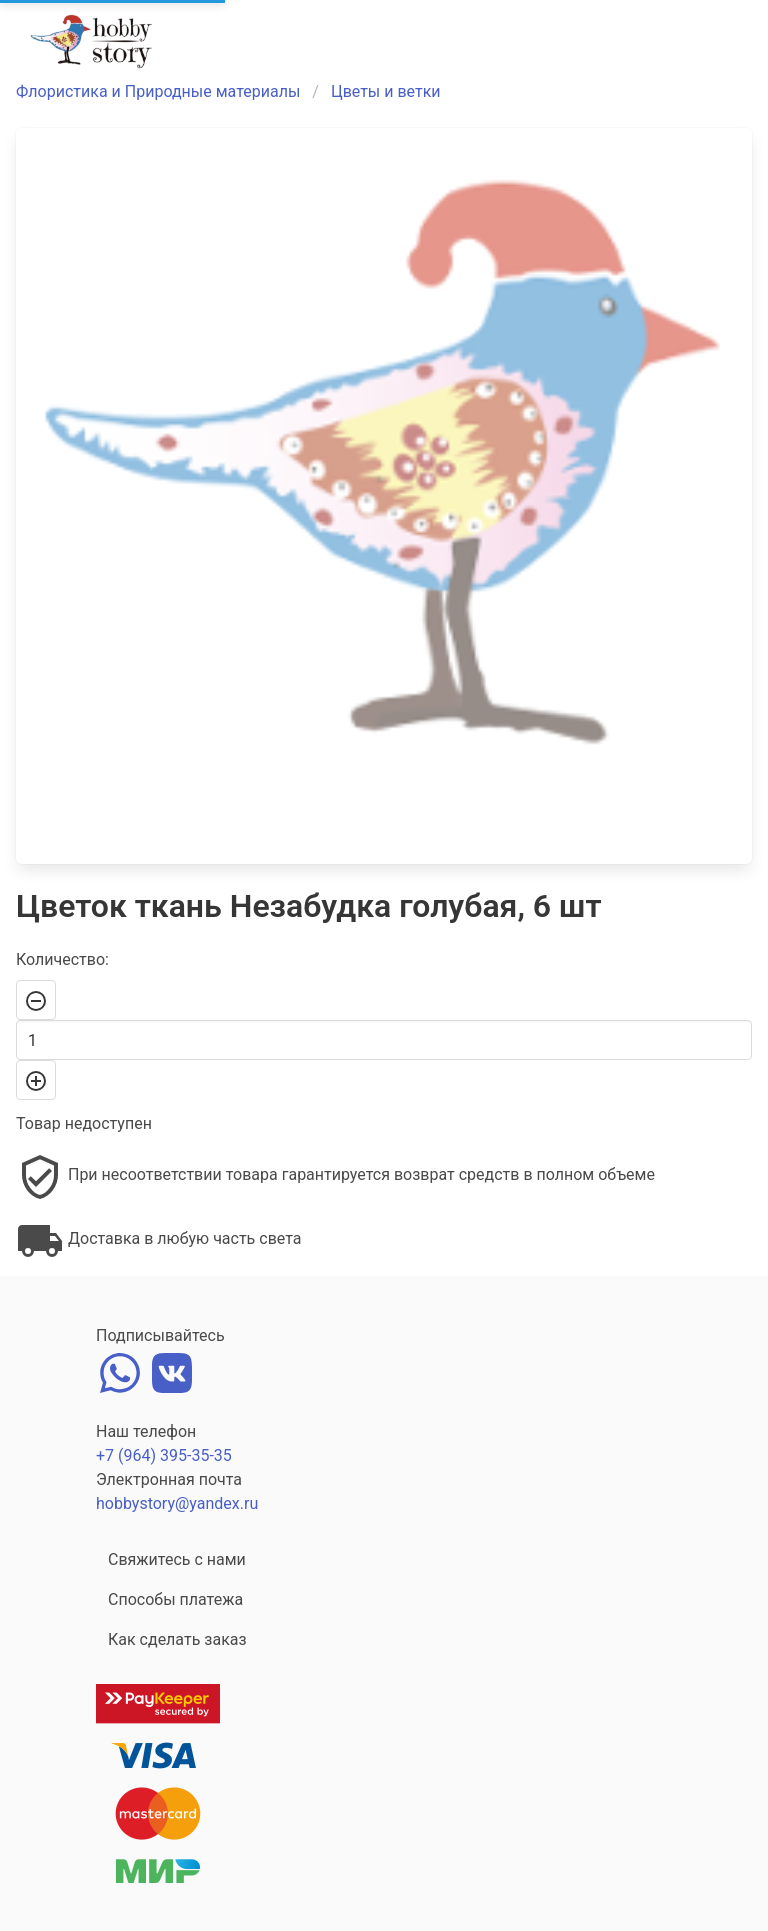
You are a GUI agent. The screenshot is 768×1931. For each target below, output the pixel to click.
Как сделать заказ (177, 1639)
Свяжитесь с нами (177, 1559)
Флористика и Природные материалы (158, 91)
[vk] (172, 1370)
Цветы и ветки (386, 91)
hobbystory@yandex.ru (177, 1503)
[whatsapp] (120, 1370)
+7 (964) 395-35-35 (164, 1455)
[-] (36, 1000)
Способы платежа (175, 1599)
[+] (36, 1080)
